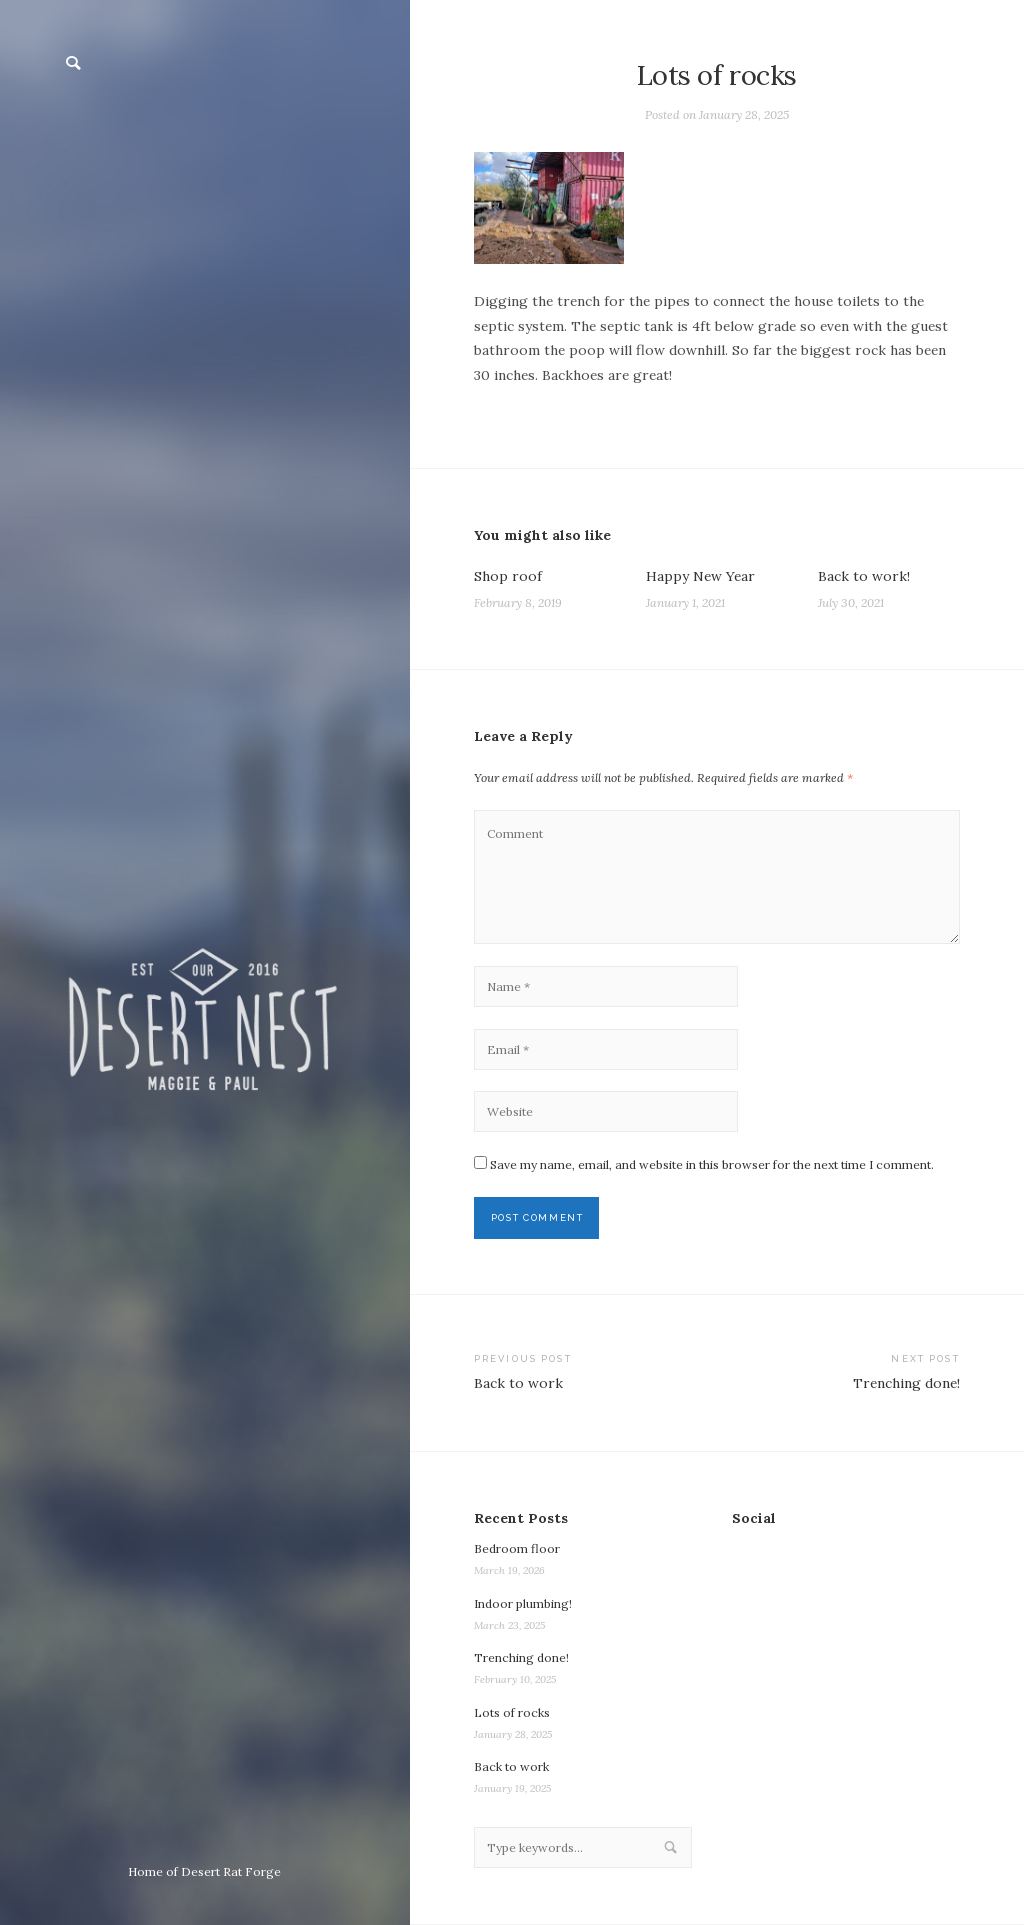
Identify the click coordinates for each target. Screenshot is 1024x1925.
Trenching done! (521, 1657)
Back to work (511, 1766)
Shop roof (508, 576)
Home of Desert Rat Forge (204, 1871)
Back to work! (864, 576)
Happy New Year (700, 576)
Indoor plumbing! (523, 1603)
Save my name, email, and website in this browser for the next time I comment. (712, 1164)
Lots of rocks (512, 1712)
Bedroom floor (517, 1548)
